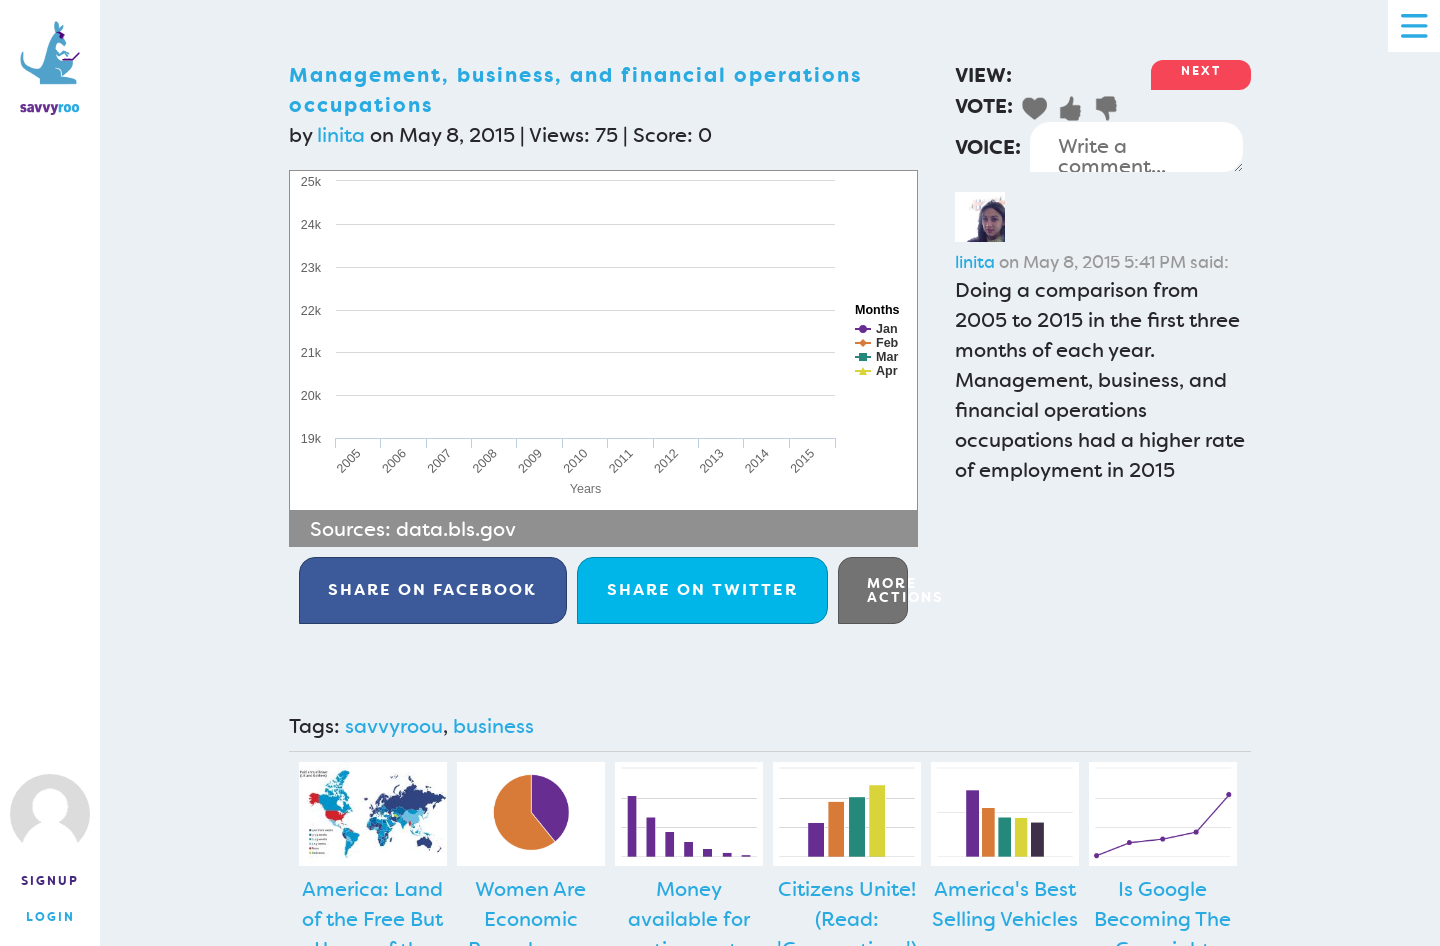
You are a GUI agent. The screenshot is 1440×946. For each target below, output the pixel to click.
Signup (50, 881)
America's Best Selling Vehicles (1005, 904)
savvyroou (394, 726)
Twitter (702, 589)
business (493, 726)
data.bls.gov (456, 529)
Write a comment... (1136, 147)
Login (50, 917)
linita (341, 135)
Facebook (432, 589)
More (887, 590)
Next (1201, 71)
